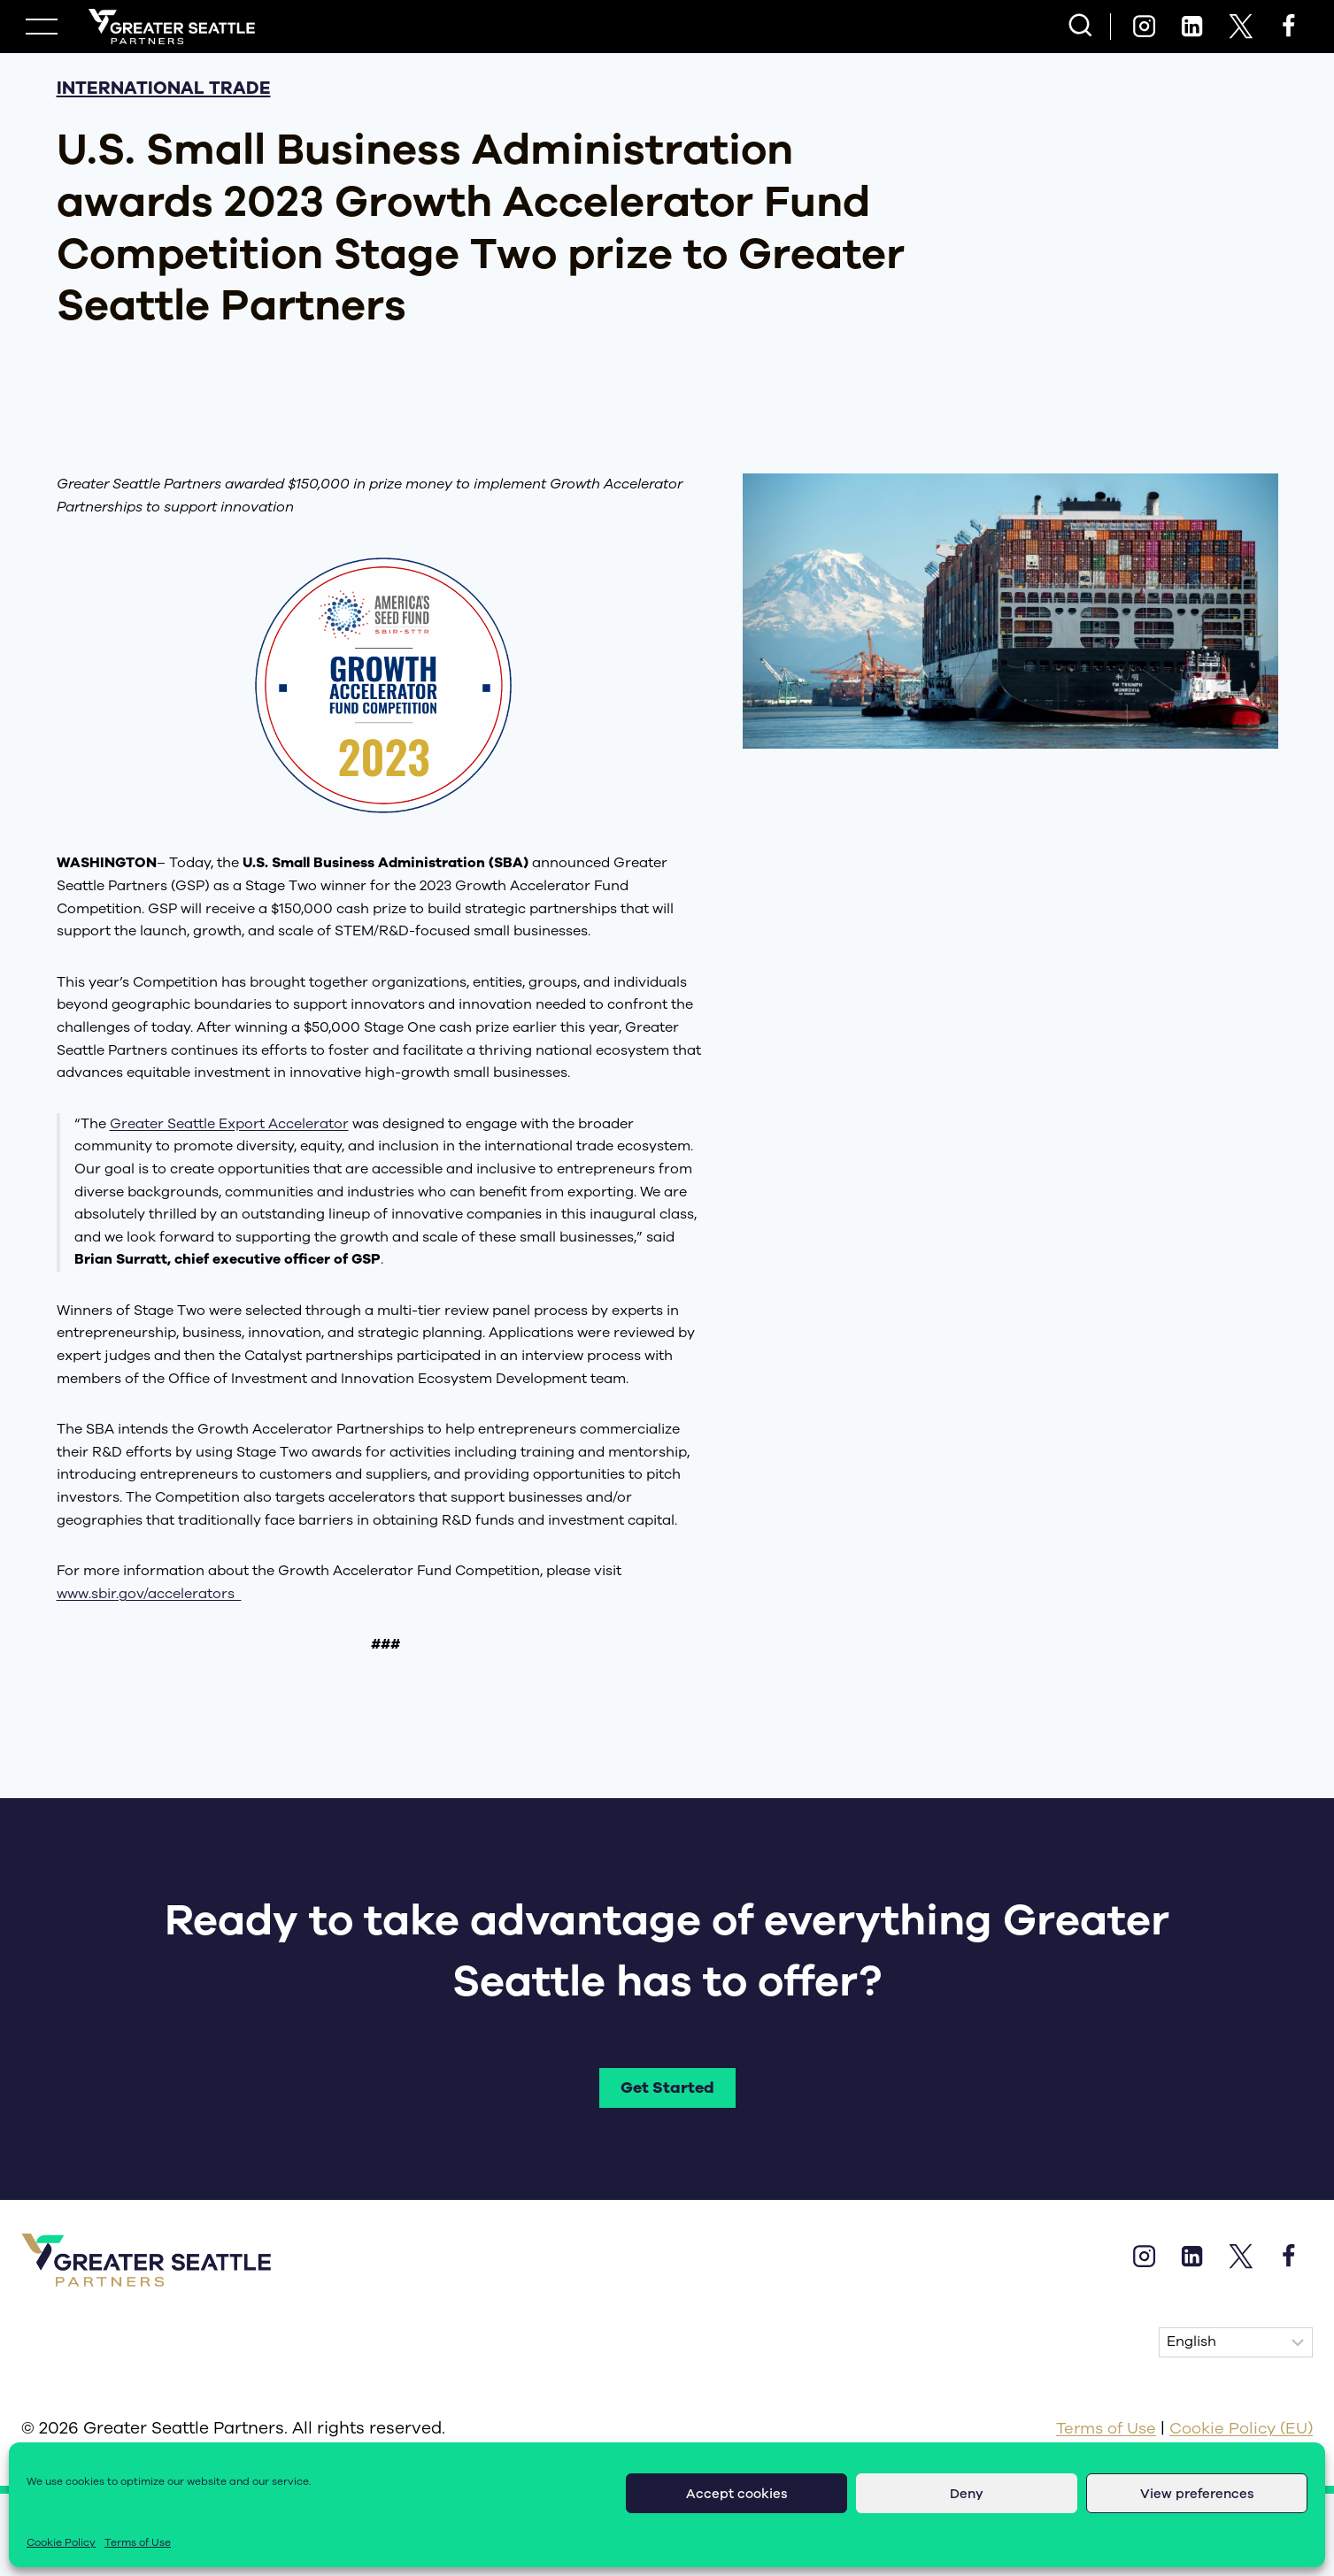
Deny (966, 2494)
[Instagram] (1144, 26)
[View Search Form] (1080, 27)
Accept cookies (737, 2494)
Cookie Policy (61, 2542)
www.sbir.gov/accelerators (149, 1593)
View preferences (1197, 2494)
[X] (1240, 26)
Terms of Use (137, 2542)
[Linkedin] (1192, 26)
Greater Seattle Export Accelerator (229, 1124)
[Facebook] (1289, 26)
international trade (164, 88)
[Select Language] (1236, 2343)
